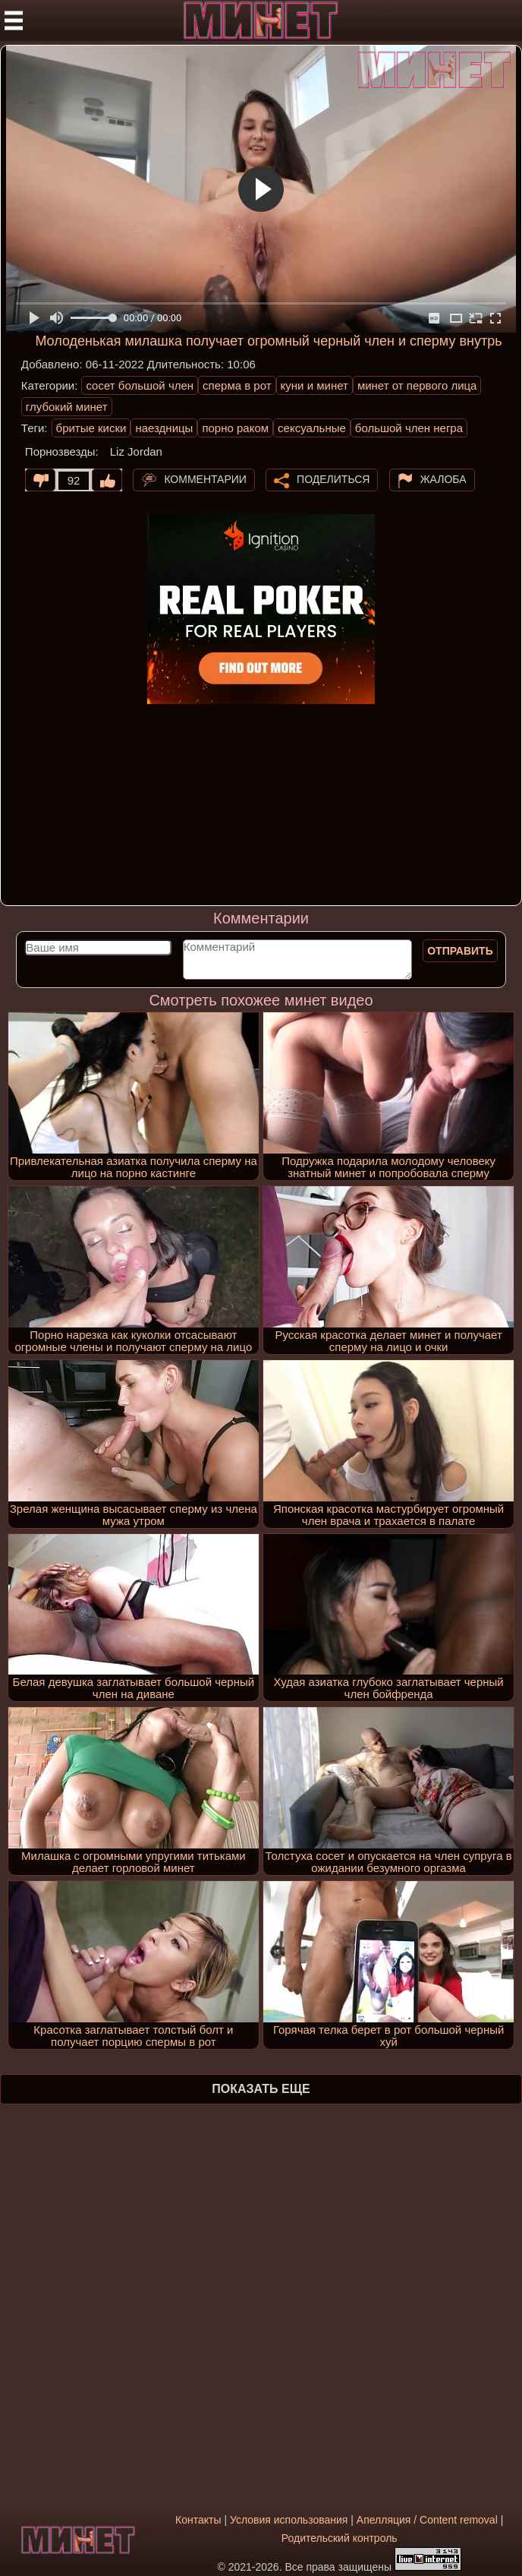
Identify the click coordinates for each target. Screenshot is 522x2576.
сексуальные (312, 427)
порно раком (235, 427)
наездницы (164, 427)
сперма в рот (237, 385)
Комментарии (205, 479)
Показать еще (261, 2088)
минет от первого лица (417, 385)
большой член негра (409, 427)
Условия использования (288, 2520)
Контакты (198, 2520)
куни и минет (314, 385)
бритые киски (91, 427)
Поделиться (333, 479)
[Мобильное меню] (14, 20)
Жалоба (443, 479)
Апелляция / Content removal (427, 2520)
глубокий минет (67, 406)
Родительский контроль (339, 2538)
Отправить (460, 951)
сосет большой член (139, 385)
